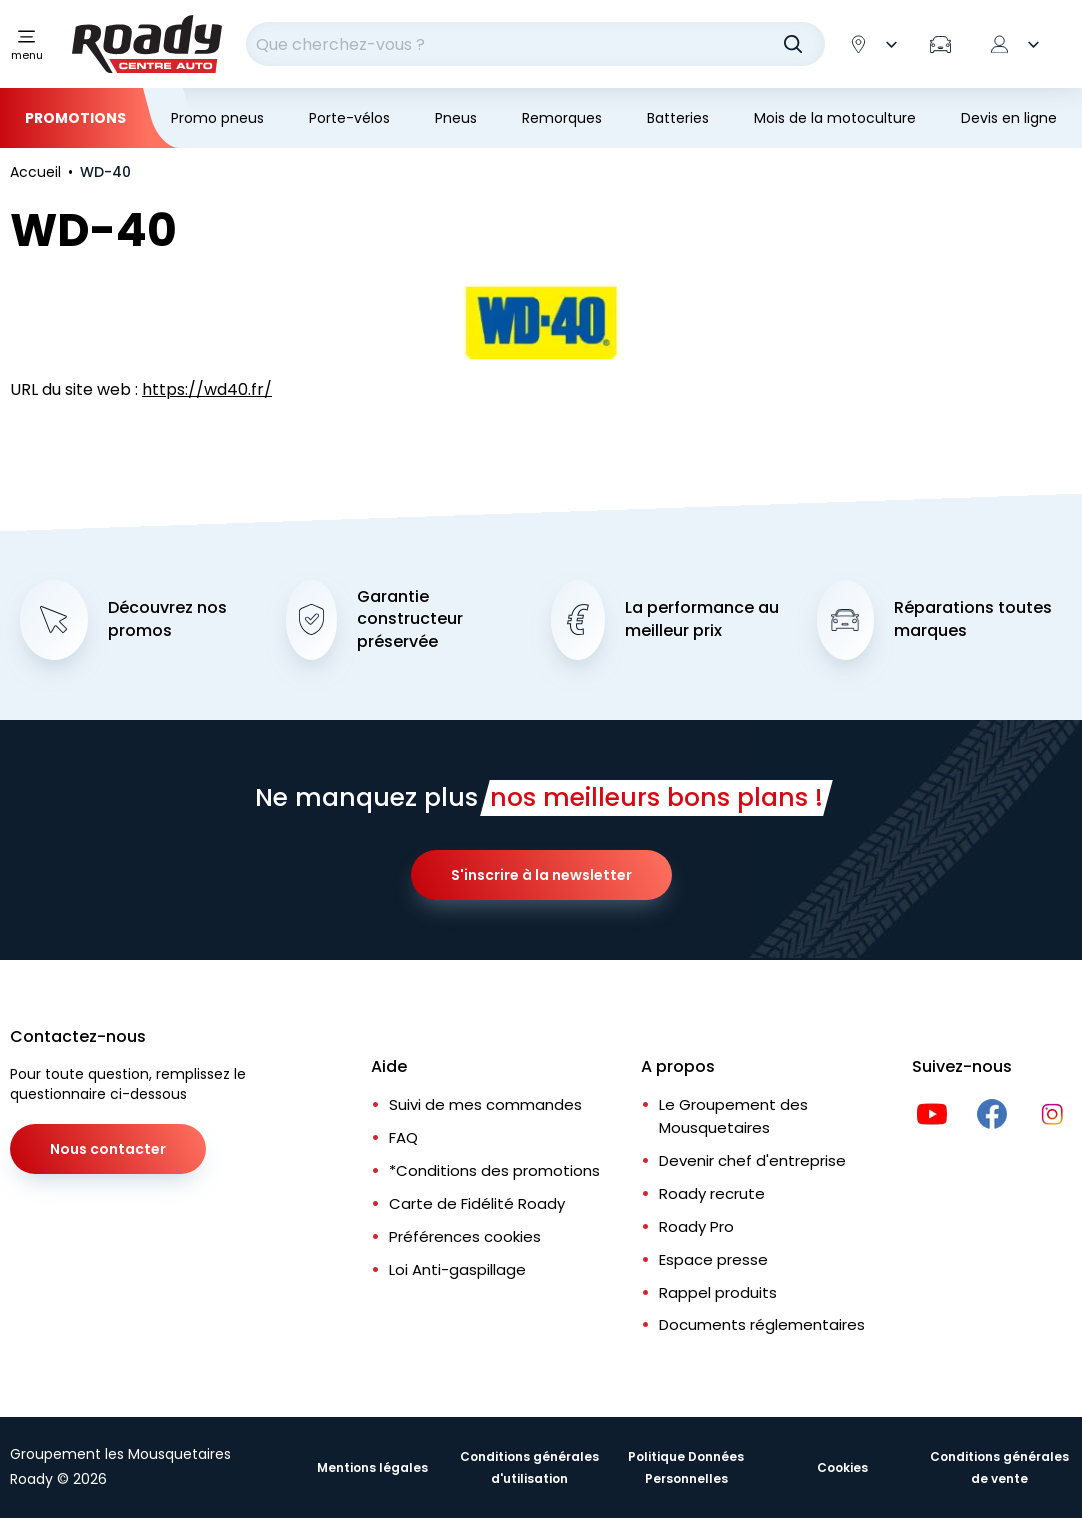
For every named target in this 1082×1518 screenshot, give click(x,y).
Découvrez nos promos (167, 619)
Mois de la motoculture (835, 118)
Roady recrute (712, 1193)
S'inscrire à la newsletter (541, 875)
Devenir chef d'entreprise (752, 1160)
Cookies (842, 1467)
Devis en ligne (1009, 118)
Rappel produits (718, 1292)
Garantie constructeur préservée (410, 620)
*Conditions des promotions (494, 1170)
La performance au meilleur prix (702, 619)
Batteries (678, 118)
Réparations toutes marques (973, 619)
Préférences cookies (465, 1236)
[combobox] (535, 44)
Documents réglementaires (762, 1324)
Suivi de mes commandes (485, 1104)
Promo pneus (217, 118)
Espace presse (713, 1259)
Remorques (562, 118)
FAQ (403, 1137)
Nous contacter (108, 1149)
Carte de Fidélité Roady (477, 1203)
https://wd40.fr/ (207, 389)
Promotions (75, 118)
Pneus (456, 118)
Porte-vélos (349, 118)
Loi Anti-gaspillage (457, 1269)
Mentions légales (372, 1467)
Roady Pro (696, 1226)
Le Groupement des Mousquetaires (733, 1116)
